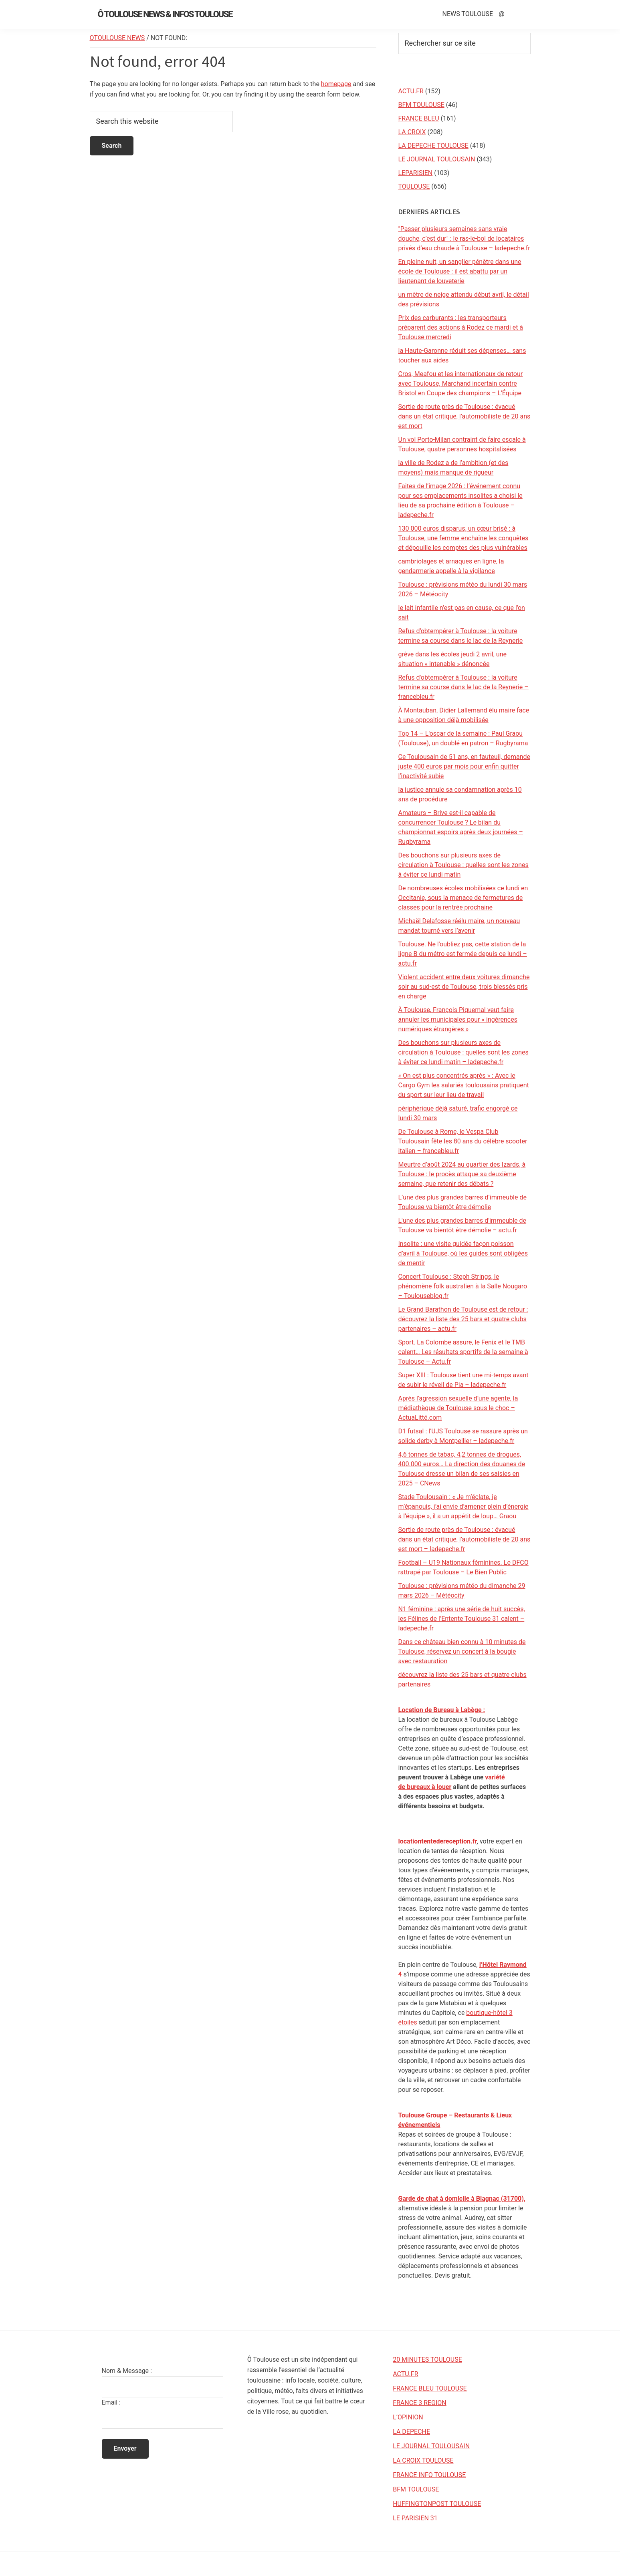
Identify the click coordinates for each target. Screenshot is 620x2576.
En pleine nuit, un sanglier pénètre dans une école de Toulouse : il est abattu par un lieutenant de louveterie (459, 271)
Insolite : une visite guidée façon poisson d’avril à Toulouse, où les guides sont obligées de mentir (463, 1253)
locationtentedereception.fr (437, 1841)
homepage (336, 84)
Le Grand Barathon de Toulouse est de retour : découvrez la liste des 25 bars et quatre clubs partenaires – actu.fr (463, 1319)
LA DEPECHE (411, 2431)
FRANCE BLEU (418, 118)
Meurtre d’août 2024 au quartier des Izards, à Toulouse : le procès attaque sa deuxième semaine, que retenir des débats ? (462, 1174)
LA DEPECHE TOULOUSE (433, 145)
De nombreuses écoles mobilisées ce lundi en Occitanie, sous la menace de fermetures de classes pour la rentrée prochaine (463, 897)
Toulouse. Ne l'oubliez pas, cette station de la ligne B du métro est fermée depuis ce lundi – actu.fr (462, 953)
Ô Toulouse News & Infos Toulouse (165, 14)
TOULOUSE (414, 186)
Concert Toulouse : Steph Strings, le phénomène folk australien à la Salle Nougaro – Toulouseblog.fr (462, 1286)
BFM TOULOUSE (421, 105)
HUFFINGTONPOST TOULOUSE (437, 2504)
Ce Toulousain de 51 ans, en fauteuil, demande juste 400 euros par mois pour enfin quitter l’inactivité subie (464, 766)
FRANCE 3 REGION (419, 2403)
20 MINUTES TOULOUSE (427, 2359)
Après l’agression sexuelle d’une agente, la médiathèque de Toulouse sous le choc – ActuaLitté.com (458, 1408)
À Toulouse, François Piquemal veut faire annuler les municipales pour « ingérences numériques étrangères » (457, 1019)
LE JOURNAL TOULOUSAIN (436, 159)
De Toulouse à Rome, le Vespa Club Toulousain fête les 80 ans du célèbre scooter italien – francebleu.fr (462, 1141)
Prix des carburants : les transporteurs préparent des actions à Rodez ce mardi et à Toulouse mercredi (460, 327)
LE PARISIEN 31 (415, 2518)
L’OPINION (408, 2417)
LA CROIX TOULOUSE (423, 2460)
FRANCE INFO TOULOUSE (429, 2475)
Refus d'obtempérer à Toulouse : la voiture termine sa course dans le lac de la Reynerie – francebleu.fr (463, 687)
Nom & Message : (127, 2371)
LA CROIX (412, 132)
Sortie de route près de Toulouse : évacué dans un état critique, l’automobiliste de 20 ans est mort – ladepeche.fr (464, 1539)
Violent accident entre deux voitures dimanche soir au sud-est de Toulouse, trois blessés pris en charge (464, 986)
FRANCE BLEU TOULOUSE (430, 2388)
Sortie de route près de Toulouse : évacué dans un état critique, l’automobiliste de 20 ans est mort (464, 416)
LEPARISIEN (415, 173)
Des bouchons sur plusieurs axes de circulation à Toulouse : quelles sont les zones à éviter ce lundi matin (463, 864)
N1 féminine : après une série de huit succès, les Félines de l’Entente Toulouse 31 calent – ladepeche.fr (461, 1618)
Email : (111, 2402)
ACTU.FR (411, 91)
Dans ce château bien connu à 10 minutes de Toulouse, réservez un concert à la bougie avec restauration (462, 1651)
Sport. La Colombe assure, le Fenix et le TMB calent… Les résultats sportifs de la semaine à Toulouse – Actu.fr (463, 1351)
